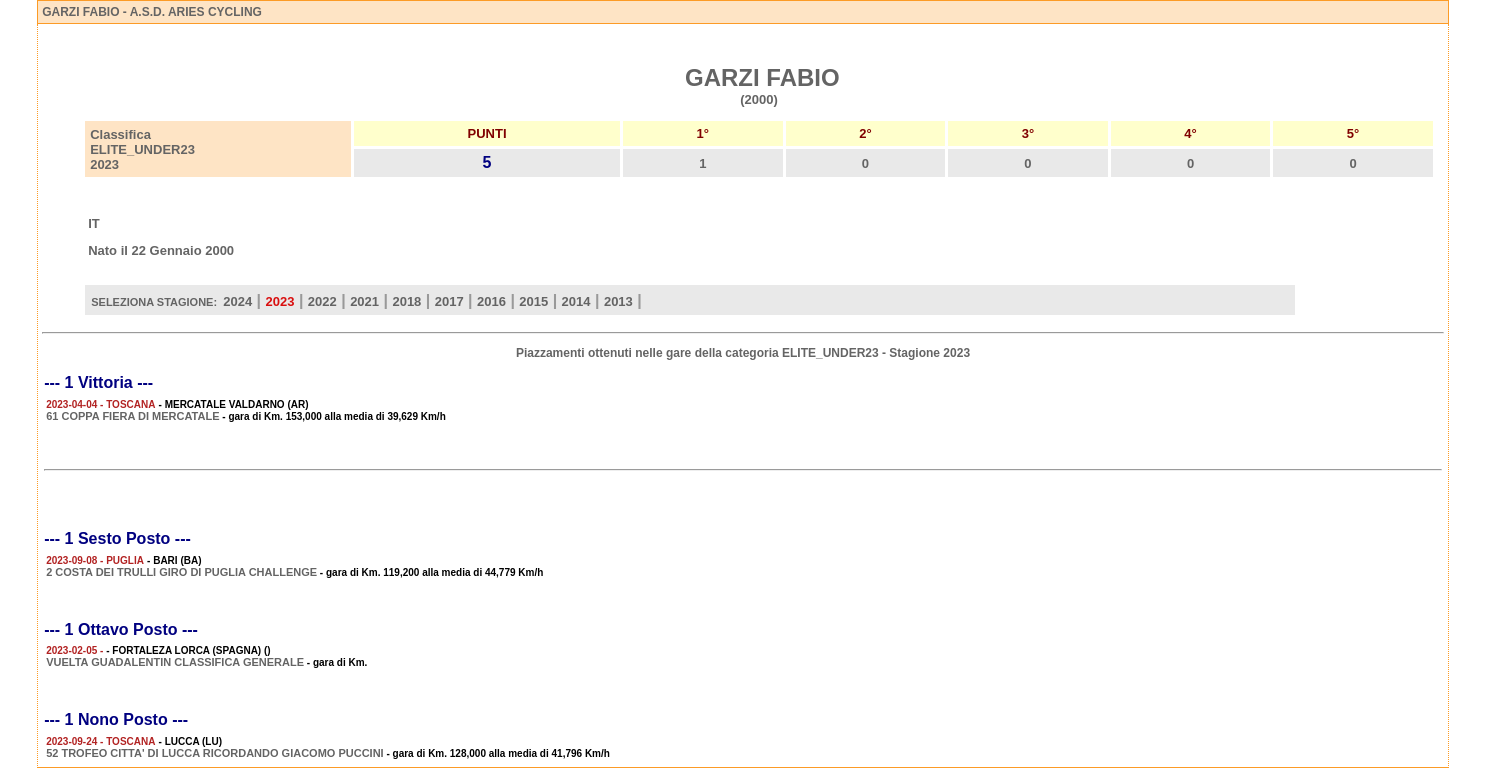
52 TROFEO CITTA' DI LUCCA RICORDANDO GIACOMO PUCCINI (215, 753)
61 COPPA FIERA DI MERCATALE (132, 416)
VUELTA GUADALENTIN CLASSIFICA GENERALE (175, 662)
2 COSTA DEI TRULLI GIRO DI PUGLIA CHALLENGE (181, 572)
